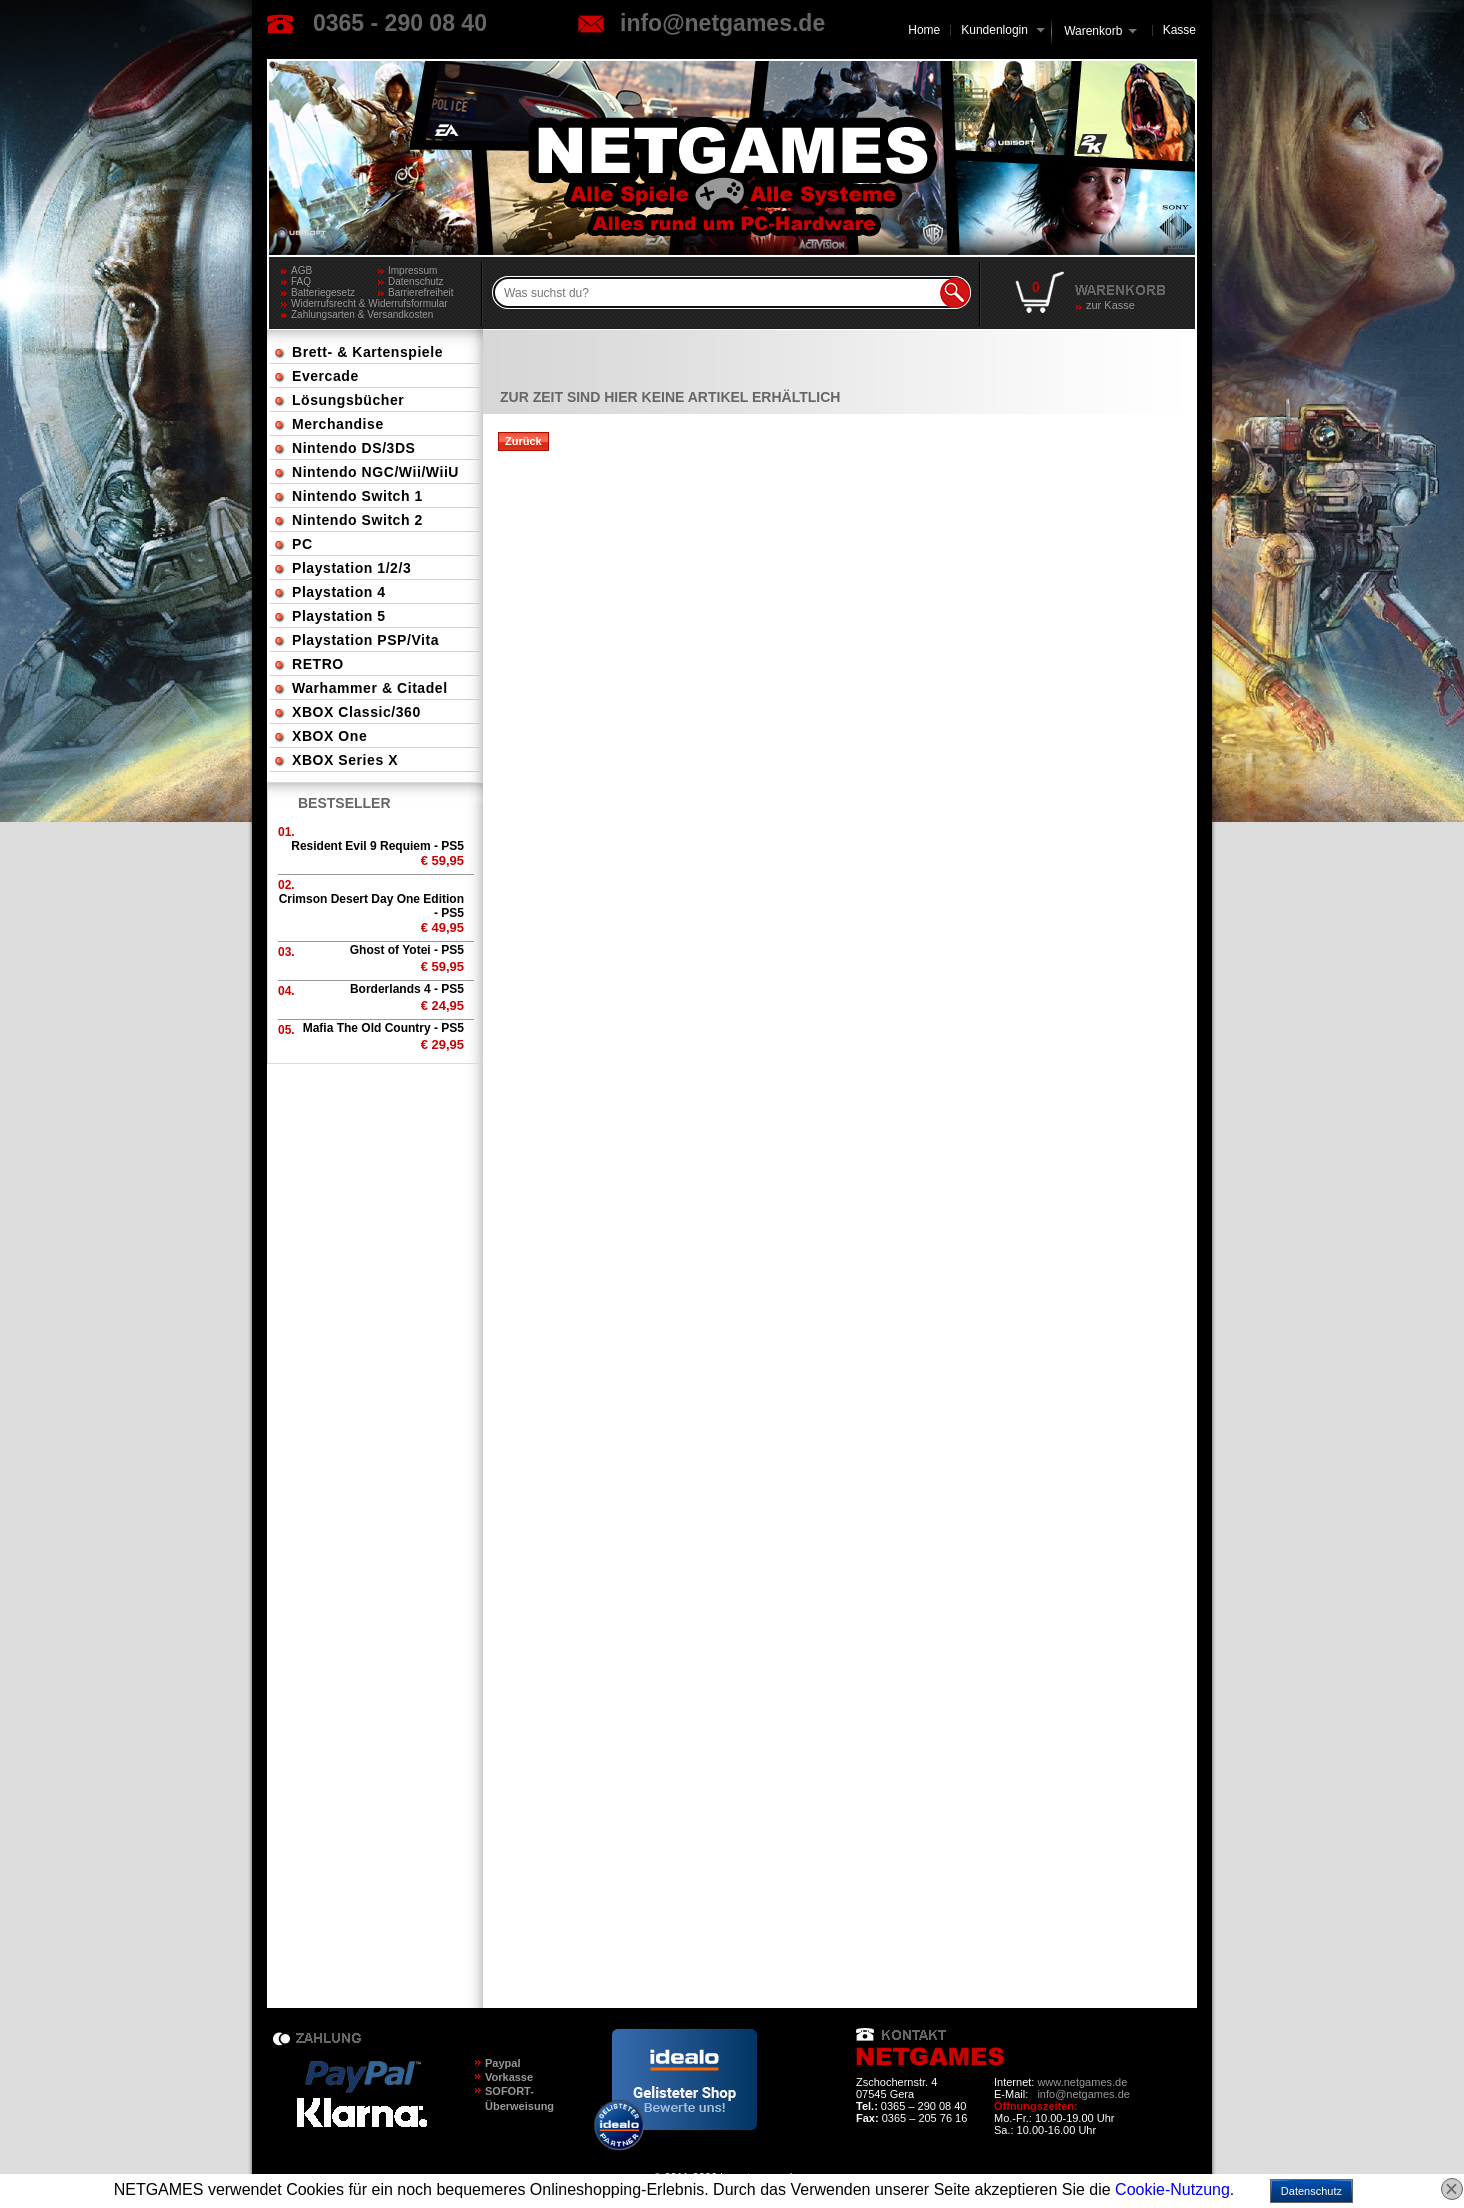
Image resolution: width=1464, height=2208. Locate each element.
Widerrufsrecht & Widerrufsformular (369, 303)
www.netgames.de (1082, 2082)
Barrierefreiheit (421, 292)
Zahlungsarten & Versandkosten (362, 314)
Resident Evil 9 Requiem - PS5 (377, 846)
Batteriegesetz (323, 292)
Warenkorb (1093, 29)
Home (924, 30)
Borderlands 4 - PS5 (407, 989)
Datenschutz (416, 281)
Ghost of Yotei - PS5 (407, 950)
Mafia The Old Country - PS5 (383, 1028)
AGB (301, 270)
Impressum (412, 270)
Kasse (1179, 30)
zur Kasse (1110, 305)
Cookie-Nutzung (1172, 2189)
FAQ (301, 281)
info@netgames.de (722, 23)
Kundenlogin (1002, 30)
